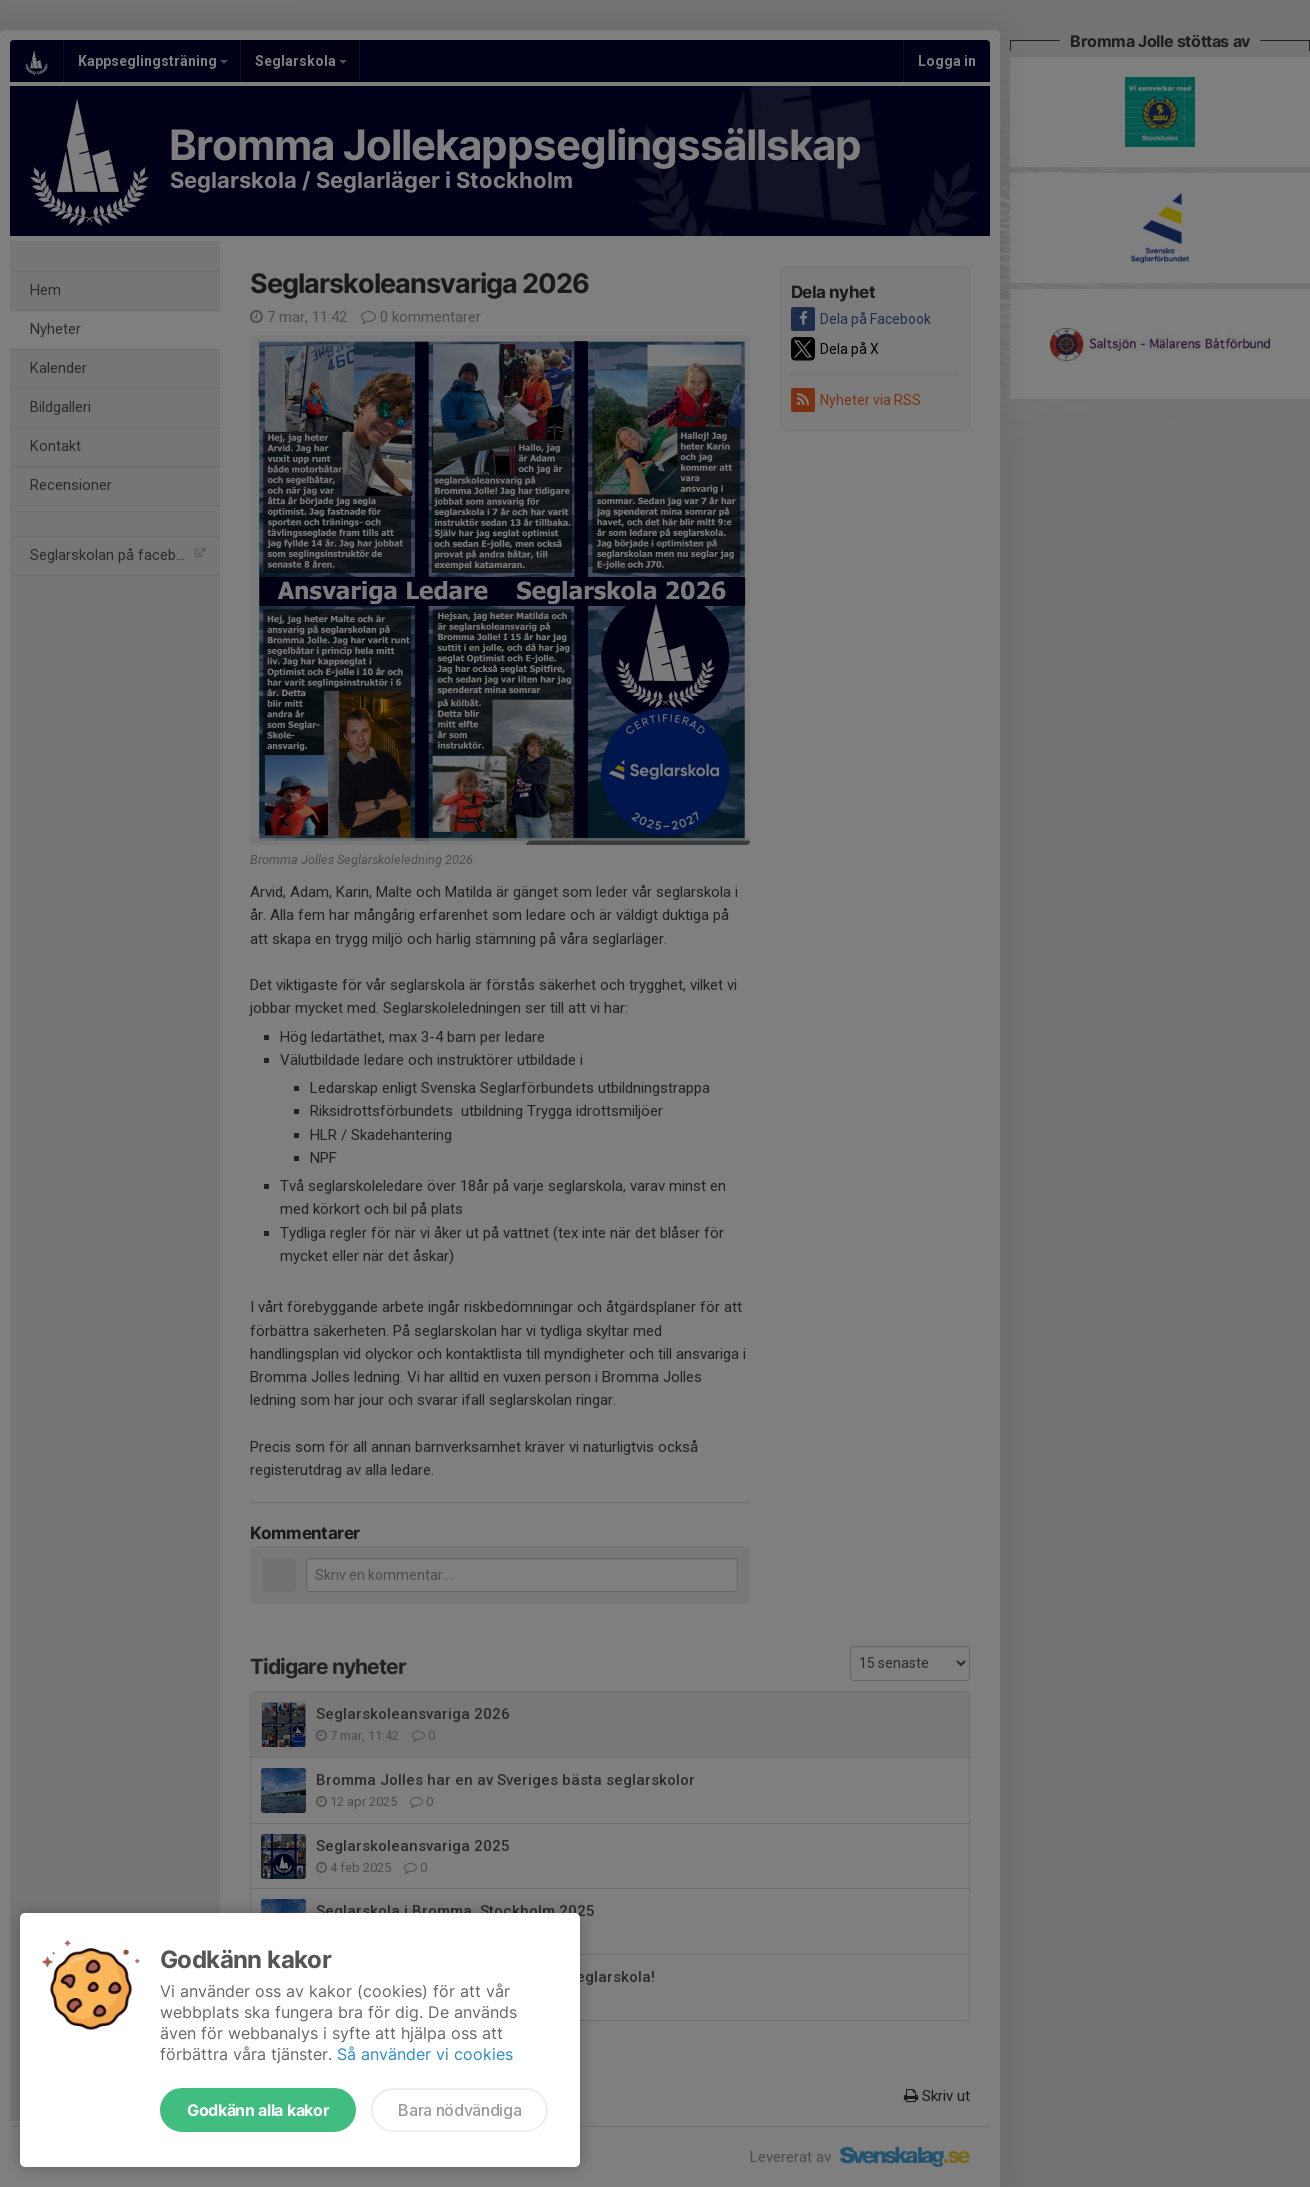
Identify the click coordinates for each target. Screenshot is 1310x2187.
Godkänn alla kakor (258, 2110)
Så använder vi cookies (425, 2054)
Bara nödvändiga (459, 2110)
